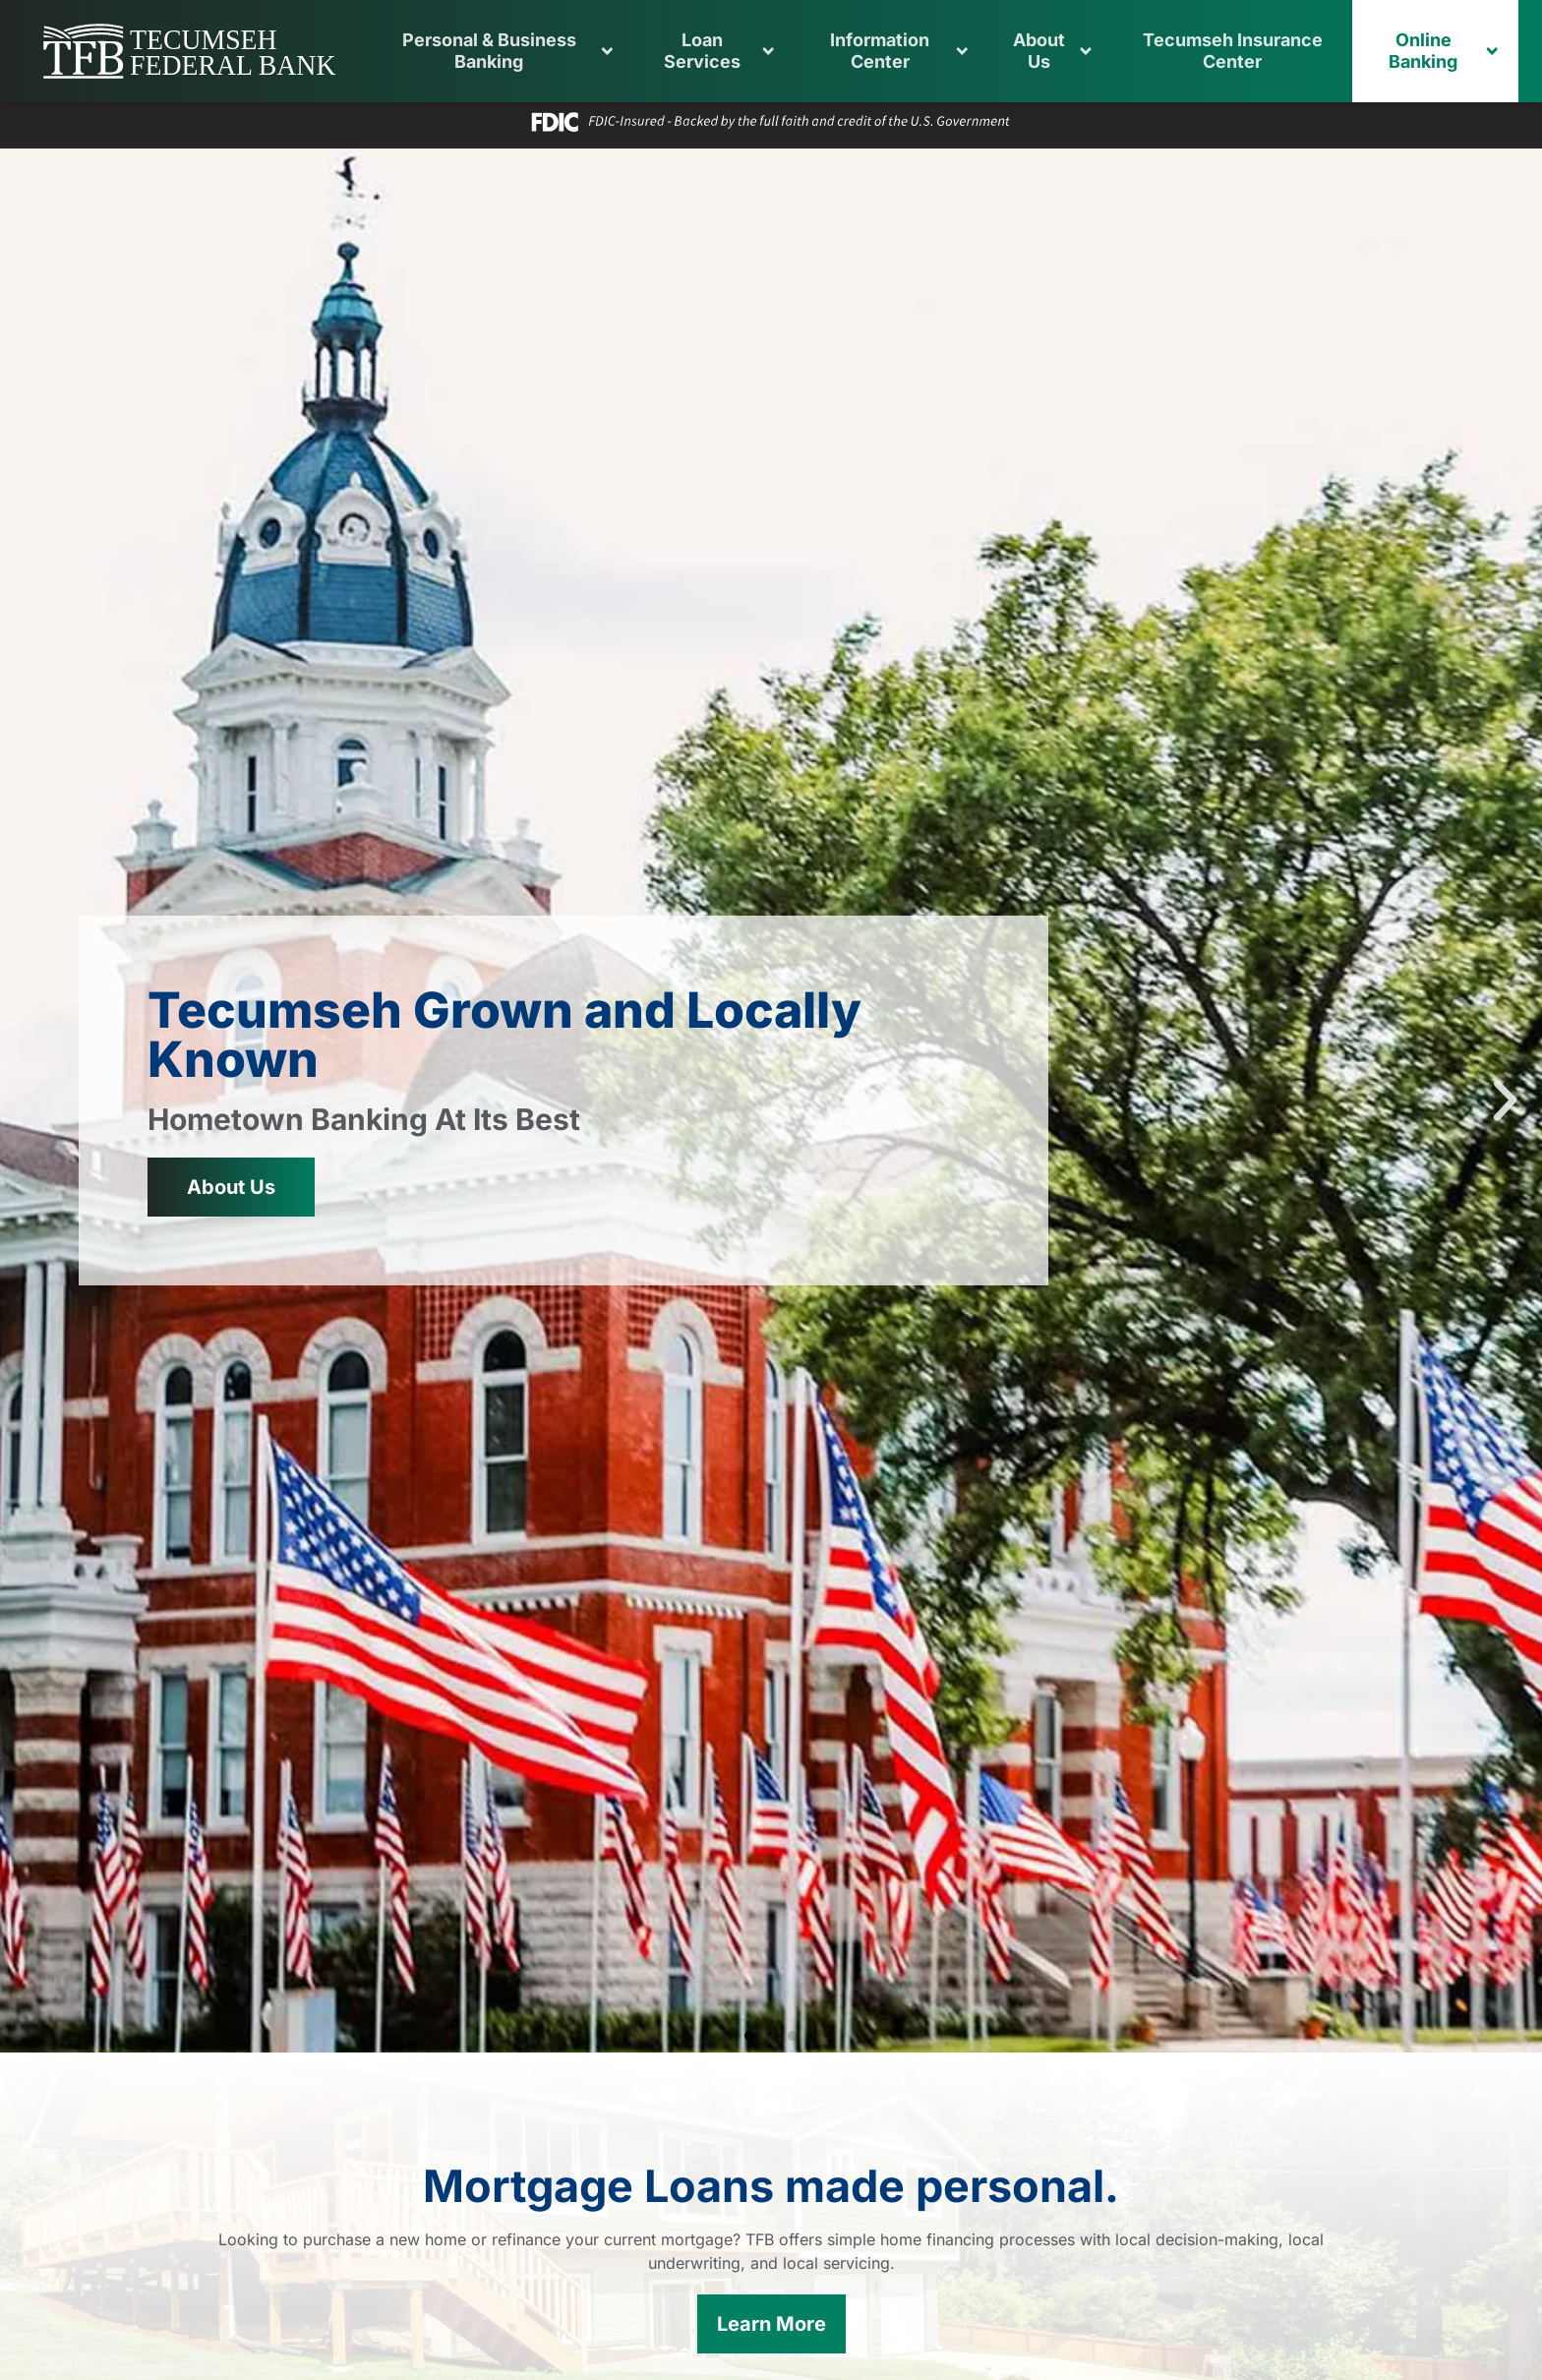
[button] (749, 2036)
